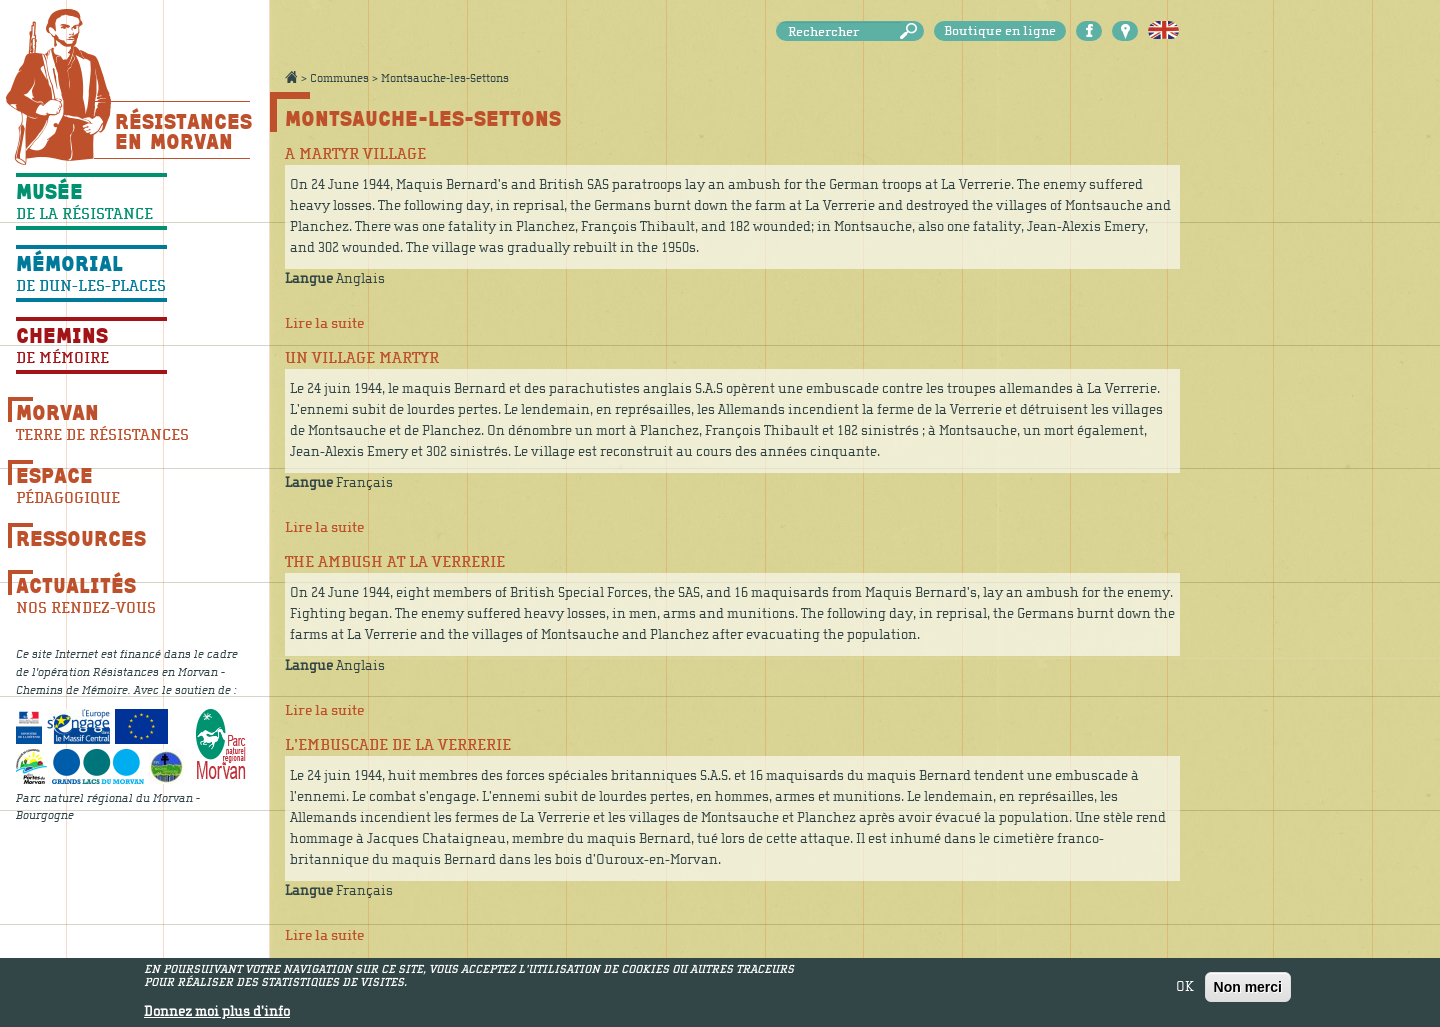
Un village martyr (362, 358)
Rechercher (912, 31)
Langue (309, 279)
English (1163, 31)
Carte (1125, 31)
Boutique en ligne (1000, 31)
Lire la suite (324, 323)
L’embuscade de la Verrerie (398, 745)
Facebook (1089, 31)
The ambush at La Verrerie (395, 562)
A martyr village (355, 154)
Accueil (291, 77)
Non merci (1248, 990)
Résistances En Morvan (182, 131)
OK (1185, 990)
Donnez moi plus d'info (217, 1015)
